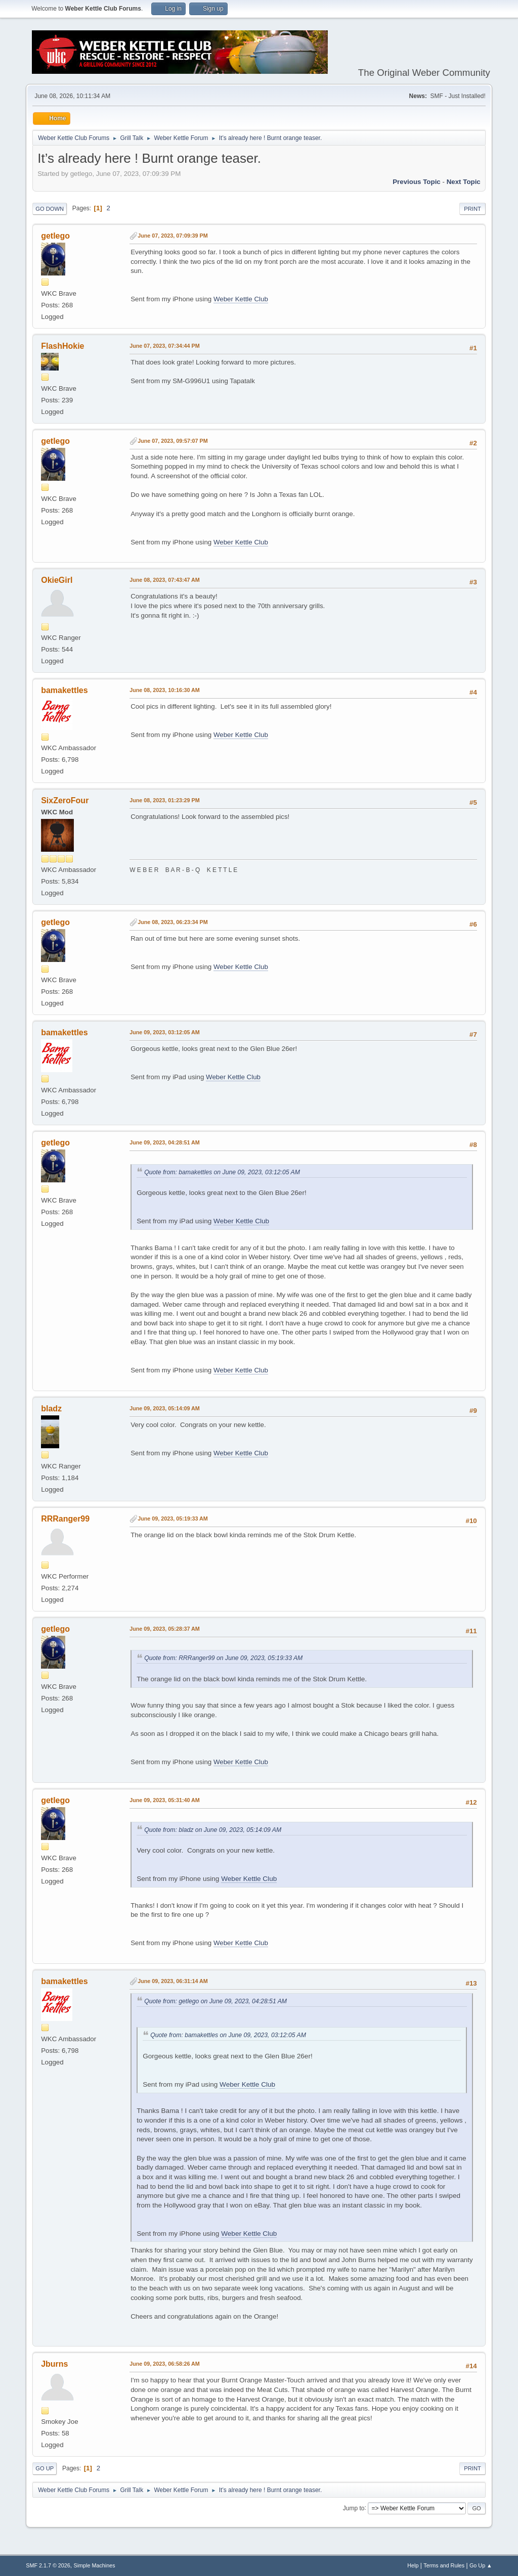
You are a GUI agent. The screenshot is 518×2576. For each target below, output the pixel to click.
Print (472, 209)
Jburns (54, 2364)
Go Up (44, 2468)
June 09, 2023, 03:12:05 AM (165, 1032)
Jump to (354, 2507)
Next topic (464, 182)
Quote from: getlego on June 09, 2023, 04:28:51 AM (215, 2001)
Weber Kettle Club (240, 299)
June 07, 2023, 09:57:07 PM (172, 441)
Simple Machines (94, 2565)
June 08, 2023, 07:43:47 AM (165, 580)
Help (412, 2565)
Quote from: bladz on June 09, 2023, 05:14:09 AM (212, 1829)
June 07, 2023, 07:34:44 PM (164, 346)
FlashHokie (62, 346)
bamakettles (64, 690)
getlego (55, 236)
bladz (51, 1408)
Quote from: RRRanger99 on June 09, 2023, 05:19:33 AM (223, 1658)
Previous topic (417, 182)
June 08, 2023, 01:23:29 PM (164, 800)
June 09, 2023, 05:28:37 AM (165, 1629)
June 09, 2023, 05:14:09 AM (165, 1408)
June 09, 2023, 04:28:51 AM (165, 1142)
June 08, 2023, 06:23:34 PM (172, 922)
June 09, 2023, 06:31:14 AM (173, 1981)
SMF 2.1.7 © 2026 (48, 2565)
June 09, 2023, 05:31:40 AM (165, 1800)
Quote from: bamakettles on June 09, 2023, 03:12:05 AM (222, 1172)
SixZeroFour (65, 800)
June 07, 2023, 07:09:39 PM (172, 236)
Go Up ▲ (480, 2565)
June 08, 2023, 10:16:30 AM (165, 690)
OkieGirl (56, 580)
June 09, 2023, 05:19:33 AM (173, 1518)
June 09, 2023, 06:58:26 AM (165, 2364)
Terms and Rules (443, 2565)
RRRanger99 (65, 1518)
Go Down (49, 209)
